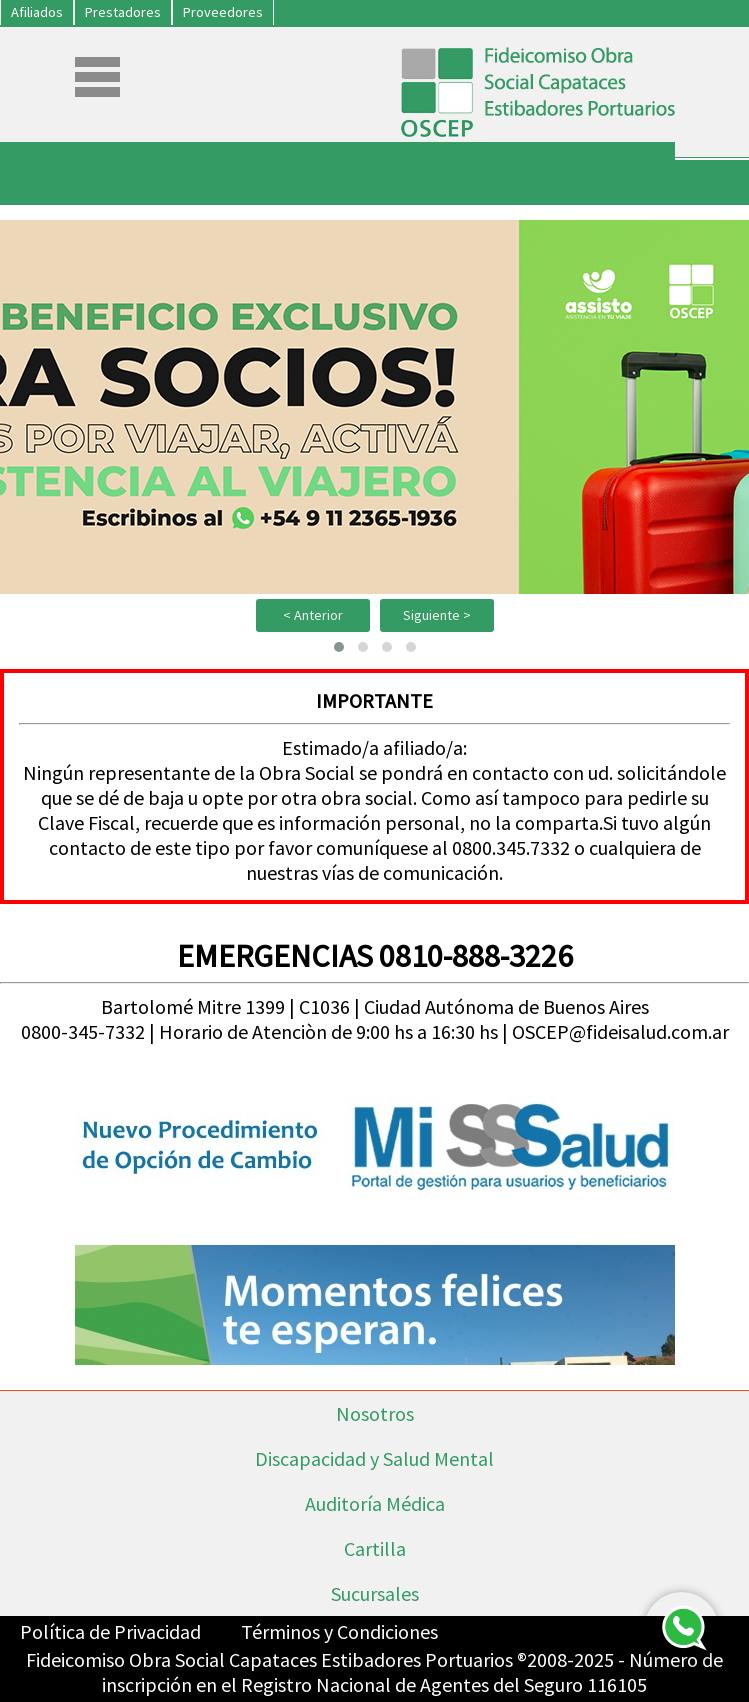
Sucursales (375, 1593)
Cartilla (375, 1548)
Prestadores (123, 12)
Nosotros (375, 1413)
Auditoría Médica (375, 1503)
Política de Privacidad (110, 1631)
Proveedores (223, 12)
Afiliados (37, 12)
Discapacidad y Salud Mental (374, 1458)
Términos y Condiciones (339, 1631)
